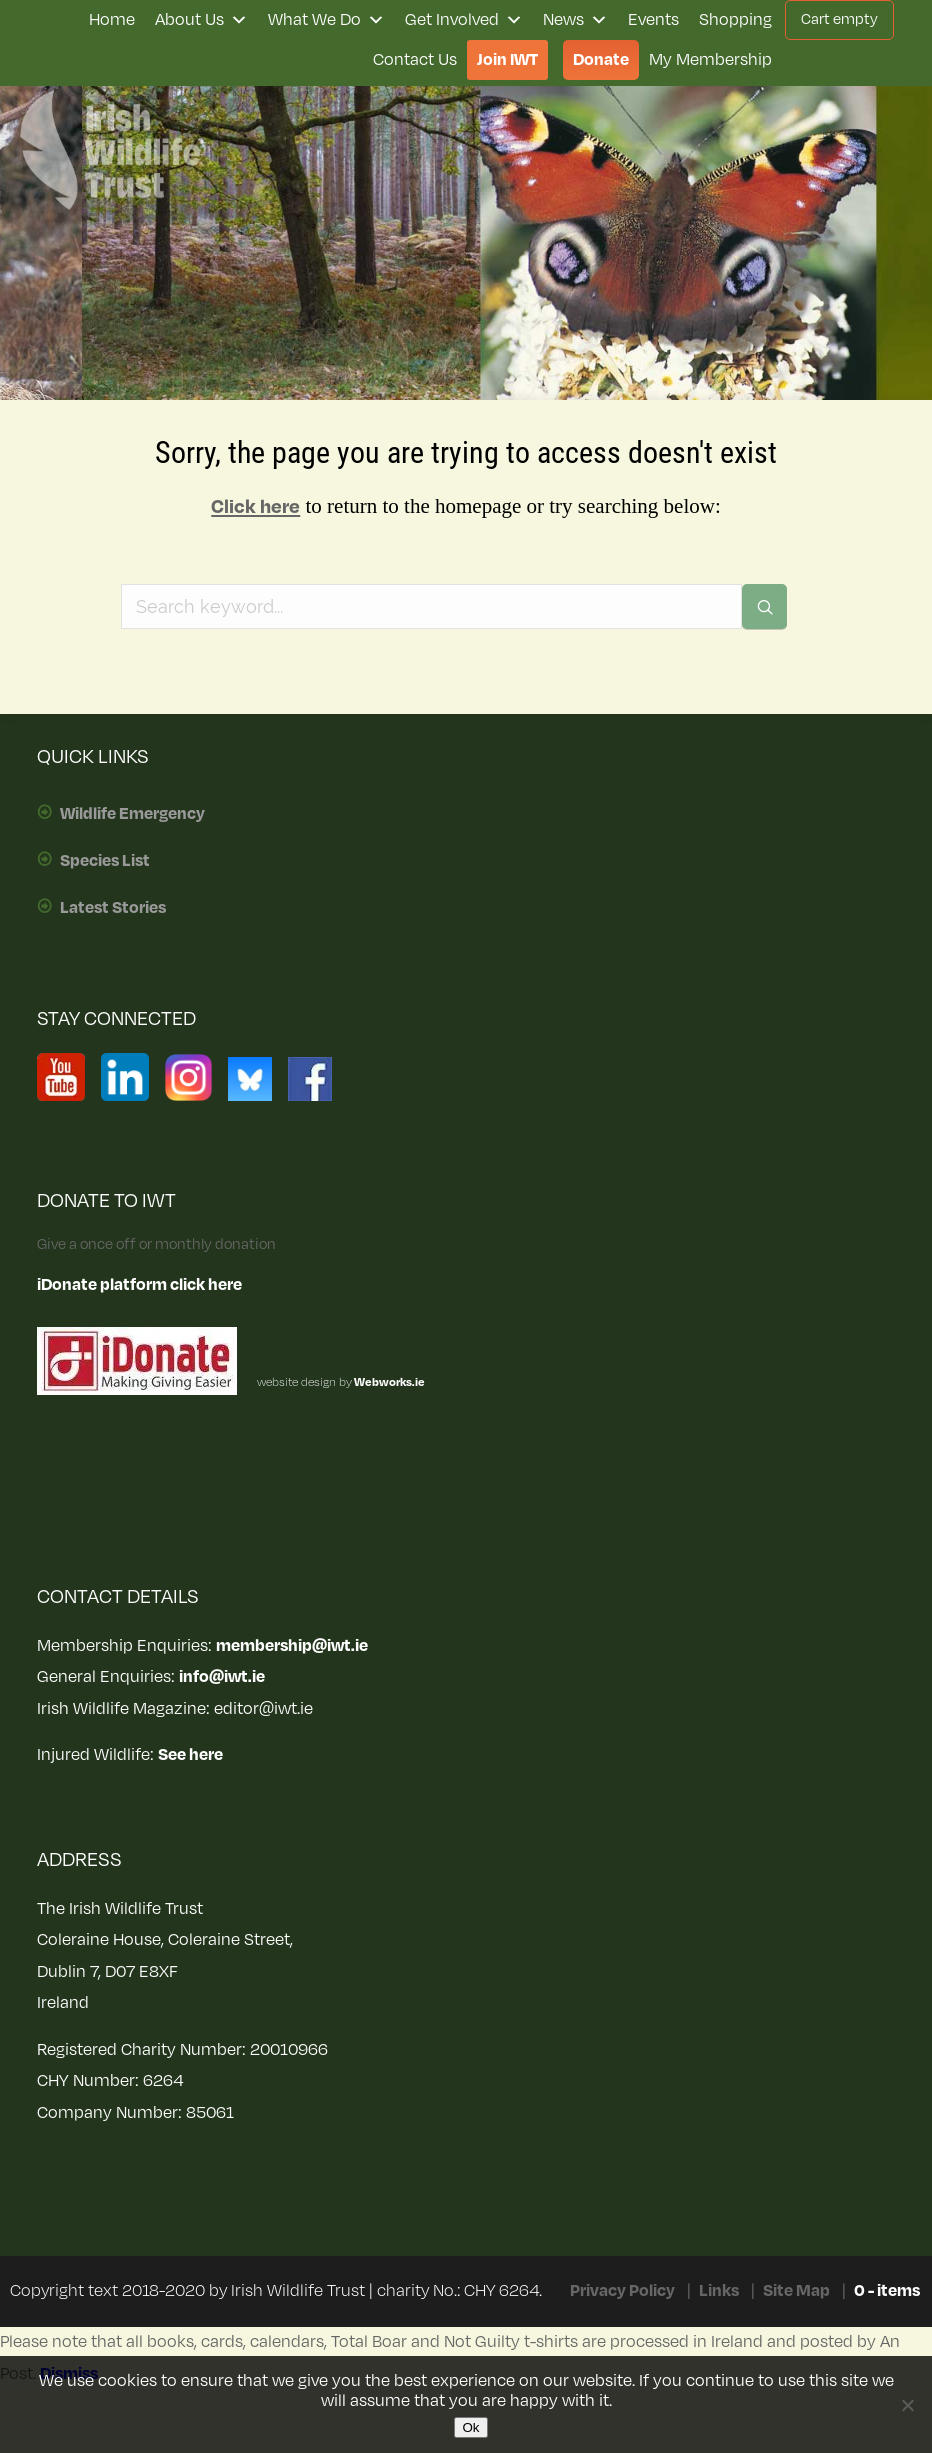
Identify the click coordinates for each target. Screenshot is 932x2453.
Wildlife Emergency (132, 814)
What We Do (326, 20)
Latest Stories (113, 908)
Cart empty (839, 19)
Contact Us (415, 60)
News (575, 20)
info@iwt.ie (222, 1677)
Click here (255, 507)
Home (112, 20)
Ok (470, 2427)
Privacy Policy (622, 2291)
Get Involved (464, 20)
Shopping (735, 20)
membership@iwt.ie (292, 1646)
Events (653, 20)
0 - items (887, 2291)
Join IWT (507, 60)
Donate (601, 60)
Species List (105, 861)
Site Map (796, 2291)
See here (190, 1755)
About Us (201, 20)
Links (719, 2291)
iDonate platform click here (139, 1285)
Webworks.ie (388, 1382)
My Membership (710, 60)
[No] (907, 2405)
